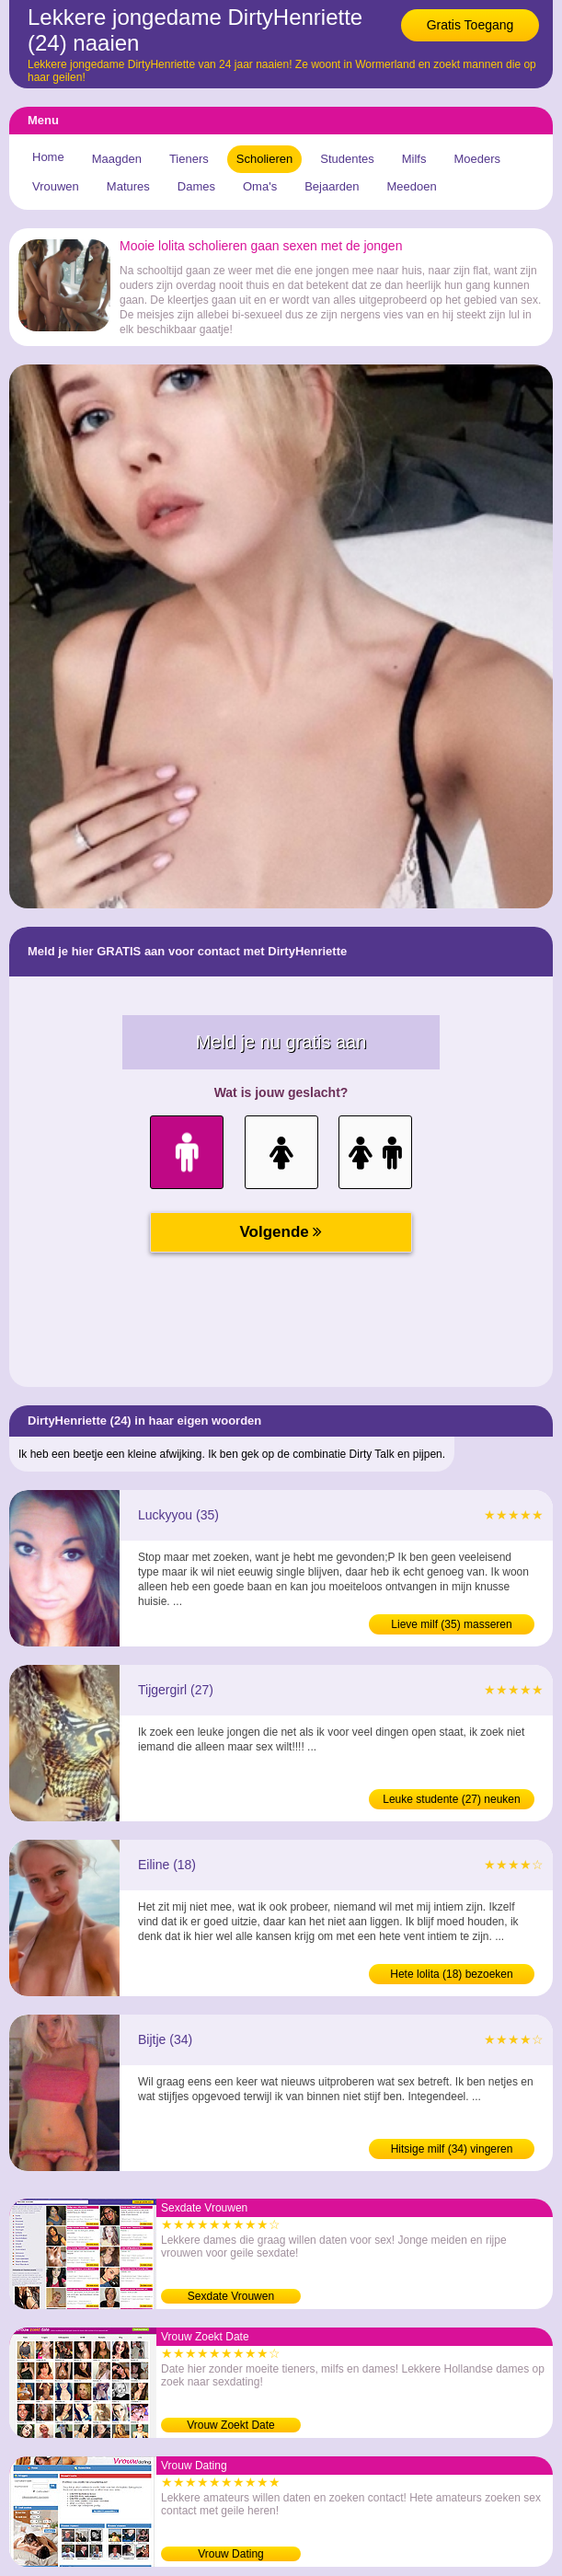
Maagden (117, 159)
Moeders (476, 159)
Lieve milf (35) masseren (451, 1624)
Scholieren (264, 159)
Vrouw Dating (231, 2553)
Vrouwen (55, 186)
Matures (128, 186)
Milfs (414, 159)
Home (48, 157)
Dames (196, 186)
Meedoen (411, 186)
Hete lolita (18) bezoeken (451, 1974)
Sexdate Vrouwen (231, 2296)
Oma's (260, 186)
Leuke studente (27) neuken (451, 1799)
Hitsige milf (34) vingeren (452, 2149)
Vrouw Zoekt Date (231, 2425)
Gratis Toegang (470, 24)
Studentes (347, 159)
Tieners (189, 159)
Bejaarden (331, 186)
